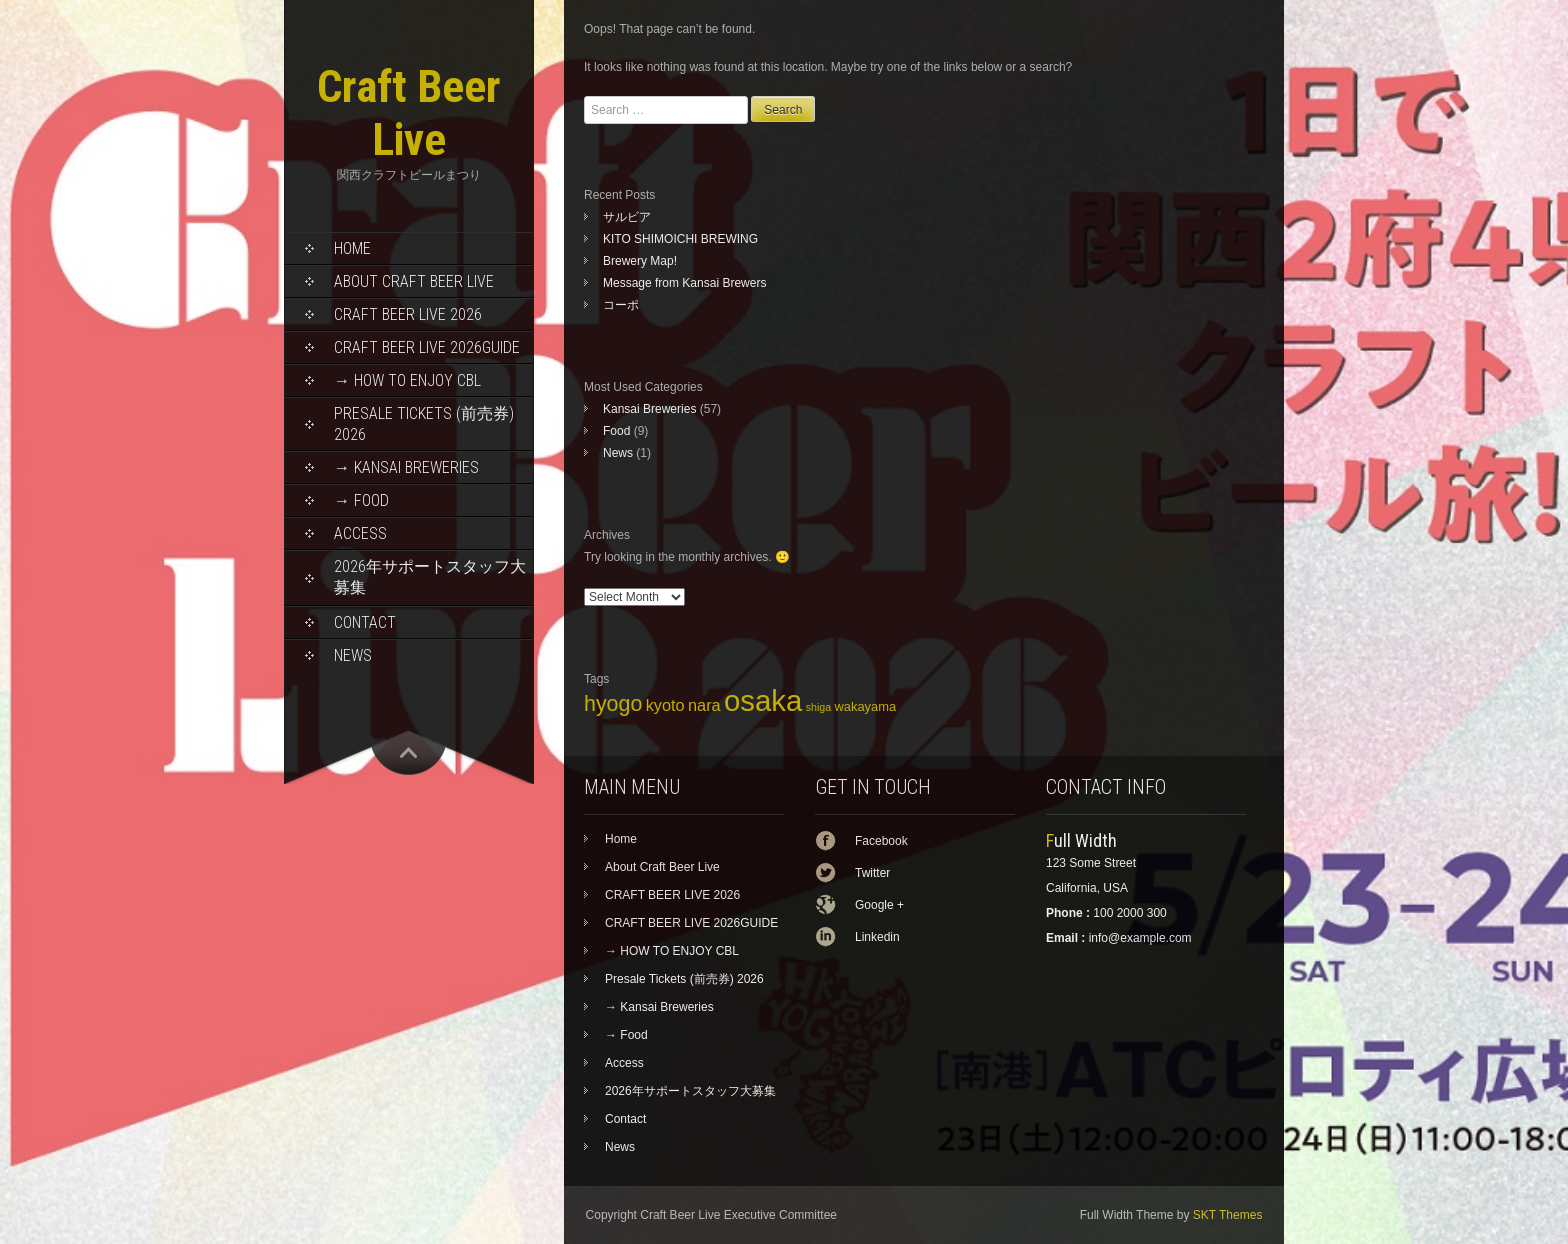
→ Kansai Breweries (406, 467)
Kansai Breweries (649, 409)
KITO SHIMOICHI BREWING (680, 239)
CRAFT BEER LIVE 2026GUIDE (427, 347)
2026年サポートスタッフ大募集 (430, 577)
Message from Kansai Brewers (684, 283)
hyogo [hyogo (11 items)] (613, 704)
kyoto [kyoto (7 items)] (665, 705)
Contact (365, 622)
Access (360, 533)
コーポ (621, 305)
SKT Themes (1228, 1215)
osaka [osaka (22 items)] (763, 700)
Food (616, 431)
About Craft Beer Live (414, 281)
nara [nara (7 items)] (704, 705)
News (353, 655)
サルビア (627, 217)
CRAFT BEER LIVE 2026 (408, 314)
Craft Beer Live (409, 113)
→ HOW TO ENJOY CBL (407, 380)
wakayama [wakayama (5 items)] (865, 706)
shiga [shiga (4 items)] (818, 707)
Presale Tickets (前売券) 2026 (424, 424)
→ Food (361, 500)
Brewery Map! (640, 261)
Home (352, 248)
